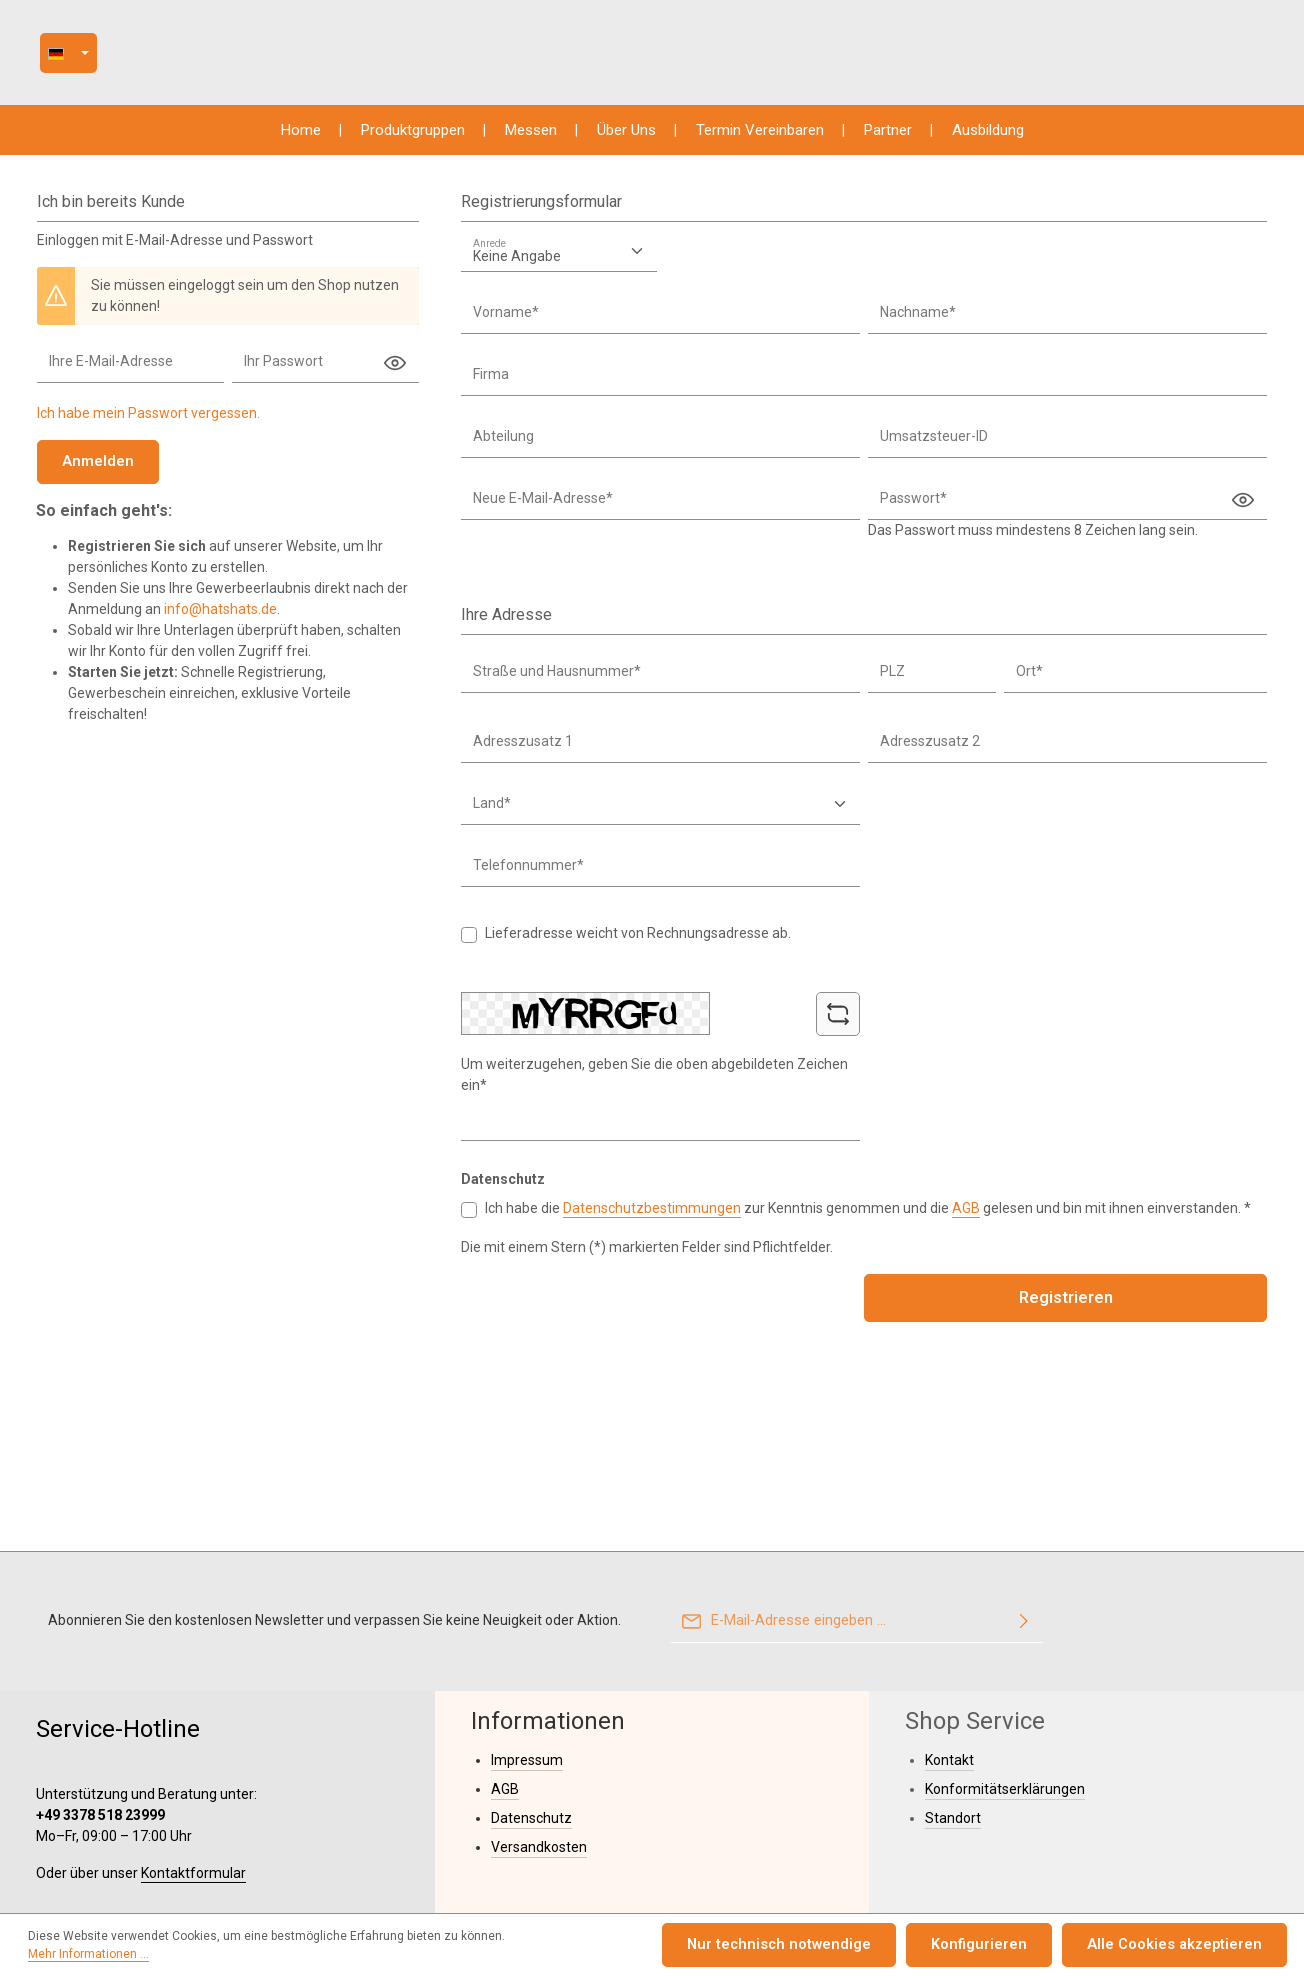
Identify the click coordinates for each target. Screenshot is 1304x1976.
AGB (966, 1217)
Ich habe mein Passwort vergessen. (148, 423)
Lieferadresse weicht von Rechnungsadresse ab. (638, 943)
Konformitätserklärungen (1005, 1665)
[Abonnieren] (1024, 1498)
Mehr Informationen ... (568, 1947)
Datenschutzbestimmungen (652, 1217)
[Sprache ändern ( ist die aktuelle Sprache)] (304, 58)
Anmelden (95, 471)
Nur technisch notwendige (804, 1946)
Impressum (527, 1636)
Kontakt (949, 1636)
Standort (953, 1694)
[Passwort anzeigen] (395, 373)
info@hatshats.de (220, 618)
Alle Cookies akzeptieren (1180, 1946)
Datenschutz (531, 1694)
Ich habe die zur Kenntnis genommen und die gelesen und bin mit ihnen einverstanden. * (868, 1217)
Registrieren (1066, 1306)
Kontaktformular (193, 1749)
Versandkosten (539, 1723)
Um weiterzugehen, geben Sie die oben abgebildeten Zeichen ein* (654, 1083)
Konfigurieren (994, 1946)
